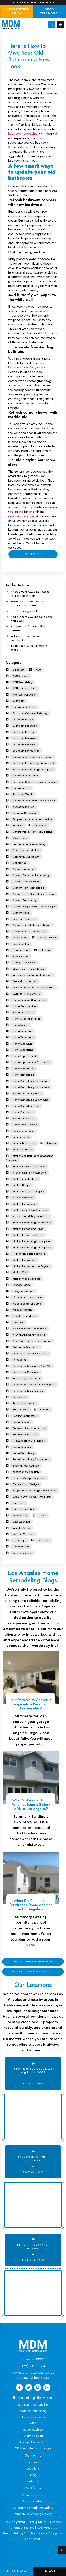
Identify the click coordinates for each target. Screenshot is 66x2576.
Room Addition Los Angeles (29, 1440)
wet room (43, 1540)
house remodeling (23, 1131)
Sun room (18, 1503)
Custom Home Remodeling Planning (33, 894)
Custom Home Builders (26, 881)
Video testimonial (49, 11)
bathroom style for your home (28, 367)
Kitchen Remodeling (24, 1204)
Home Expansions (23, 1037)
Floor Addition (21, 950)
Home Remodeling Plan (26, 1106)
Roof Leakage (21, 1409)
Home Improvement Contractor (31, 1062)
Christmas (40, 825)
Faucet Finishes (47, 938)
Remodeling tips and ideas (28, 1391)
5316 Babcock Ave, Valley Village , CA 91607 (33, 2163)
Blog (33, 2479)
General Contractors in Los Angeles (33, 987)
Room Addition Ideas (25, 1434)
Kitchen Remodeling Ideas (28, 1235)
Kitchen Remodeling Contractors (32, 1222)
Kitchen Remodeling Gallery (33, 2519)
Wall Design (19, 1540)
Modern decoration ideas (27, 1297)
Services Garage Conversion (29, 1478)
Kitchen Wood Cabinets (26, 1278)
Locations (33, 2473)
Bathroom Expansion (25, 726)
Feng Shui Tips (21, 944)
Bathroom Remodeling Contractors (33, 763)
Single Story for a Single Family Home (34, 1490)
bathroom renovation (25, 776)
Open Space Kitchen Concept (30, 1353)
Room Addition (21, 1422)
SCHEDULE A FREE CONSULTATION (33, 2)
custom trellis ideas (24, 919)
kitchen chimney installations (29, 1173)
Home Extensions (23, 1050)
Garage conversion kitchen (28, 969)
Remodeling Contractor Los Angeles (34, 1384)
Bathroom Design (23, 719)
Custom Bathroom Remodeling (31, 875)
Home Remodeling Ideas (27, 1093)
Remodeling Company (26, 1372)
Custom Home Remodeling (28, 888)
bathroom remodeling (23, 134)
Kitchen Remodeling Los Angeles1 (32, 1247)
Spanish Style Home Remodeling (32, 1497)
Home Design (20, 1025)
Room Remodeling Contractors (31, 1459)
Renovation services (24, 1403)
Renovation (19, 1397)
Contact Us (33, 2486)
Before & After (33, 2506)
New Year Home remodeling (29, 1335)
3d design (18, 669)
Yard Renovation (22, 1553)
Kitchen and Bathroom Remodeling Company (29, 1158)
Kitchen (51, 1143)
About (33, 2467)
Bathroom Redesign (24, 744)
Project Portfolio (33, 2500)
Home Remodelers (23, 1068)
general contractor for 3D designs (32, 975)
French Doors (20, 956)
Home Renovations (24, 1118)
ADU (38, 669)
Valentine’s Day (21, 1528)
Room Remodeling (23, 1453)
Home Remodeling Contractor (30, 1081)
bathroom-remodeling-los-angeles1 (34, 800)
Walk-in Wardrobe (23, 1534)
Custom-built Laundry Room (29, 931)
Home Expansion (22, 1031)
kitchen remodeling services (29, 1254)
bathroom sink (21, 788)
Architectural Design (24, 694)
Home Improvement (24, 1056)
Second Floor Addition (26, 1465)
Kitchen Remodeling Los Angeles (31, 1241)
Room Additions (22, 1447)
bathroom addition (24, 707)
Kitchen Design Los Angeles (28, 1191)
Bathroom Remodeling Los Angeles (33, 769)
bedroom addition (23, 807)
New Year (18, 1322)
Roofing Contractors (25, 1416)
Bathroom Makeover (24, 738)
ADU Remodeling (22, 682)
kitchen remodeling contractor (30, 1216)
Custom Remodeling (24, 900)
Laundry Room (21, 1285)
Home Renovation (23, 1112)
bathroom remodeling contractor (32, 757)
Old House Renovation (26, 1347)
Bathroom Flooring (23, 732)
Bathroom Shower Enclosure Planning (34, 782)
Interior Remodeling (24, 1143)
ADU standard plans (24, 688)
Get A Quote (33, 554)
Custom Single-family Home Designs (34, 906)
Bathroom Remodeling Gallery (33, 2512)
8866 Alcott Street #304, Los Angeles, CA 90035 (33, 2075)
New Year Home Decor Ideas (29, 1328)
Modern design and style (27, 1303)
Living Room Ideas (23, 1291)
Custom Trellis (21, 913)
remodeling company (22, 516)
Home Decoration (23, 1012)
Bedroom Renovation (25, 813)
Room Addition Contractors (29, 1428)
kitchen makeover (23, 1198)
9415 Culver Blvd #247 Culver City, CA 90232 (33, 2251)
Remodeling (19, 1360)
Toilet (42, 1515)
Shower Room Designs (26, 1484)
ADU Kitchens (20, 676)
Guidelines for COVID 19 (26, 994)
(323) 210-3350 (33, 2088)
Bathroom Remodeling (26, 751)
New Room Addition (24, 1316)
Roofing (44, 1409)
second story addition (26, 1472)
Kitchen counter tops (25, 1179)
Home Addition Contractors (29, 1000)
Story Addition (33, 2440)
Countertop (20, 863)
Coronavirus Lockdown (26, 856)
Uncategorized (21, 1522)
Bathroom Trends (23, 794)
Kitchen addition (22, 1149)
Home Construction (24, 1006)
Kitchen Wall (20, 1272)
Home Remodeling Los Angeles (30, 1100)
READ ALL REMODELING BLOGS (33, 1962)
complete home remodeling (29, 844)
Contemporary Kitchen (26, 850)
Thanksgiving (20, 1515)
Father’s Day (20, 938)
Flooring (45, 950)
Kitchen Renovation (24, 1260)
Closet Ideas (20, 838)
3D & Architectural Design (33, 2453)
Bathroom (18, 701)
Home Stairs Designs (25, 1124)
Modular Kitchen (22, 1310)
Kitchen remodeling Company (30, 1210)
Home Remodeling (23, 1075)
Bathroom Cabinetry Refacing (30, 713)
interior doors (21, 1137)
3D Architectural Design (16, 11)
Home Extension (22, 1043)
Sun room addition (24, 1509)
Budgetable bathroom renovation (32, 819)
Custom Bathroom (23, 869)
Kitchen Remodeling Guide (28, 1229)
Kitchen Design (21, 1185)
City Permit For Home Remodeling (32, 832)
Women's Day (21, 1547)
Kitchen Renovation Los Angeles (31, 1266)
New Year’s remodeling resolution (32, 1341)
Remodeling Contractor (26, 1378)
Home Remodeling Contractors (31, 1087)
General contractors (24, 981)
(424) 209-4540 (33, 2264)
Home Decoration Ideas (26, 1018)
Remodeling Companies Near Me (32, 1366)
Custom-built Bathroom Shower (32, 925)
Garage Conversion (24, 962)
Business (18, 825)
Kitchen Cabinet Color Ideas (29, 1166)
